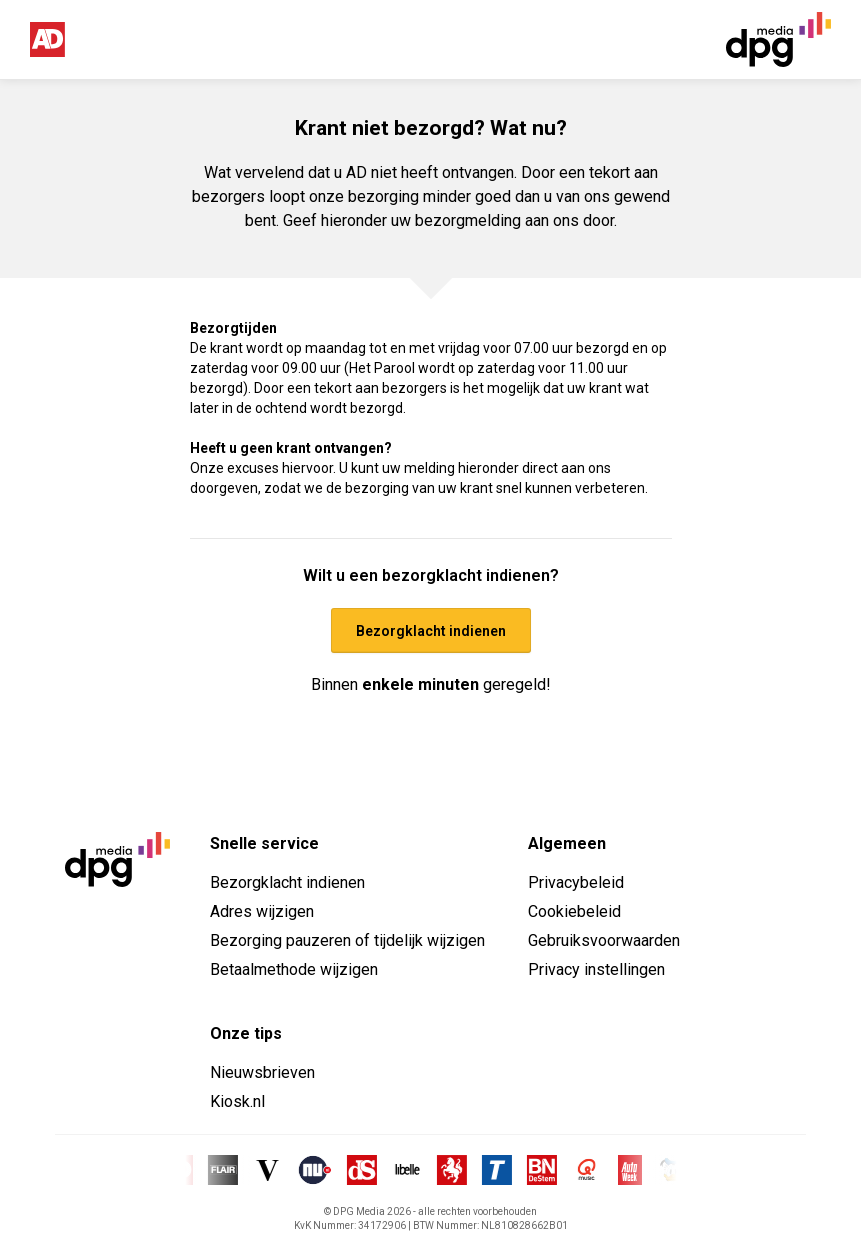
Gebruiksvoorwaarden (604, 940)
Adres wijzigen (262, 911)
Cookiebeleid (574, 911)
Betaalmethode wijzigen (294, 969)
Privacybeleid (576, 882)
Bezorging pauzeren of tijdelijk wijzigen (347, 940)
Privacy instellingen (596, 969)
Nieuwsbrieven (262, 1072)
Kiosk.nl (237, 1101)
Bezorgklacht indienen (287, 882)
